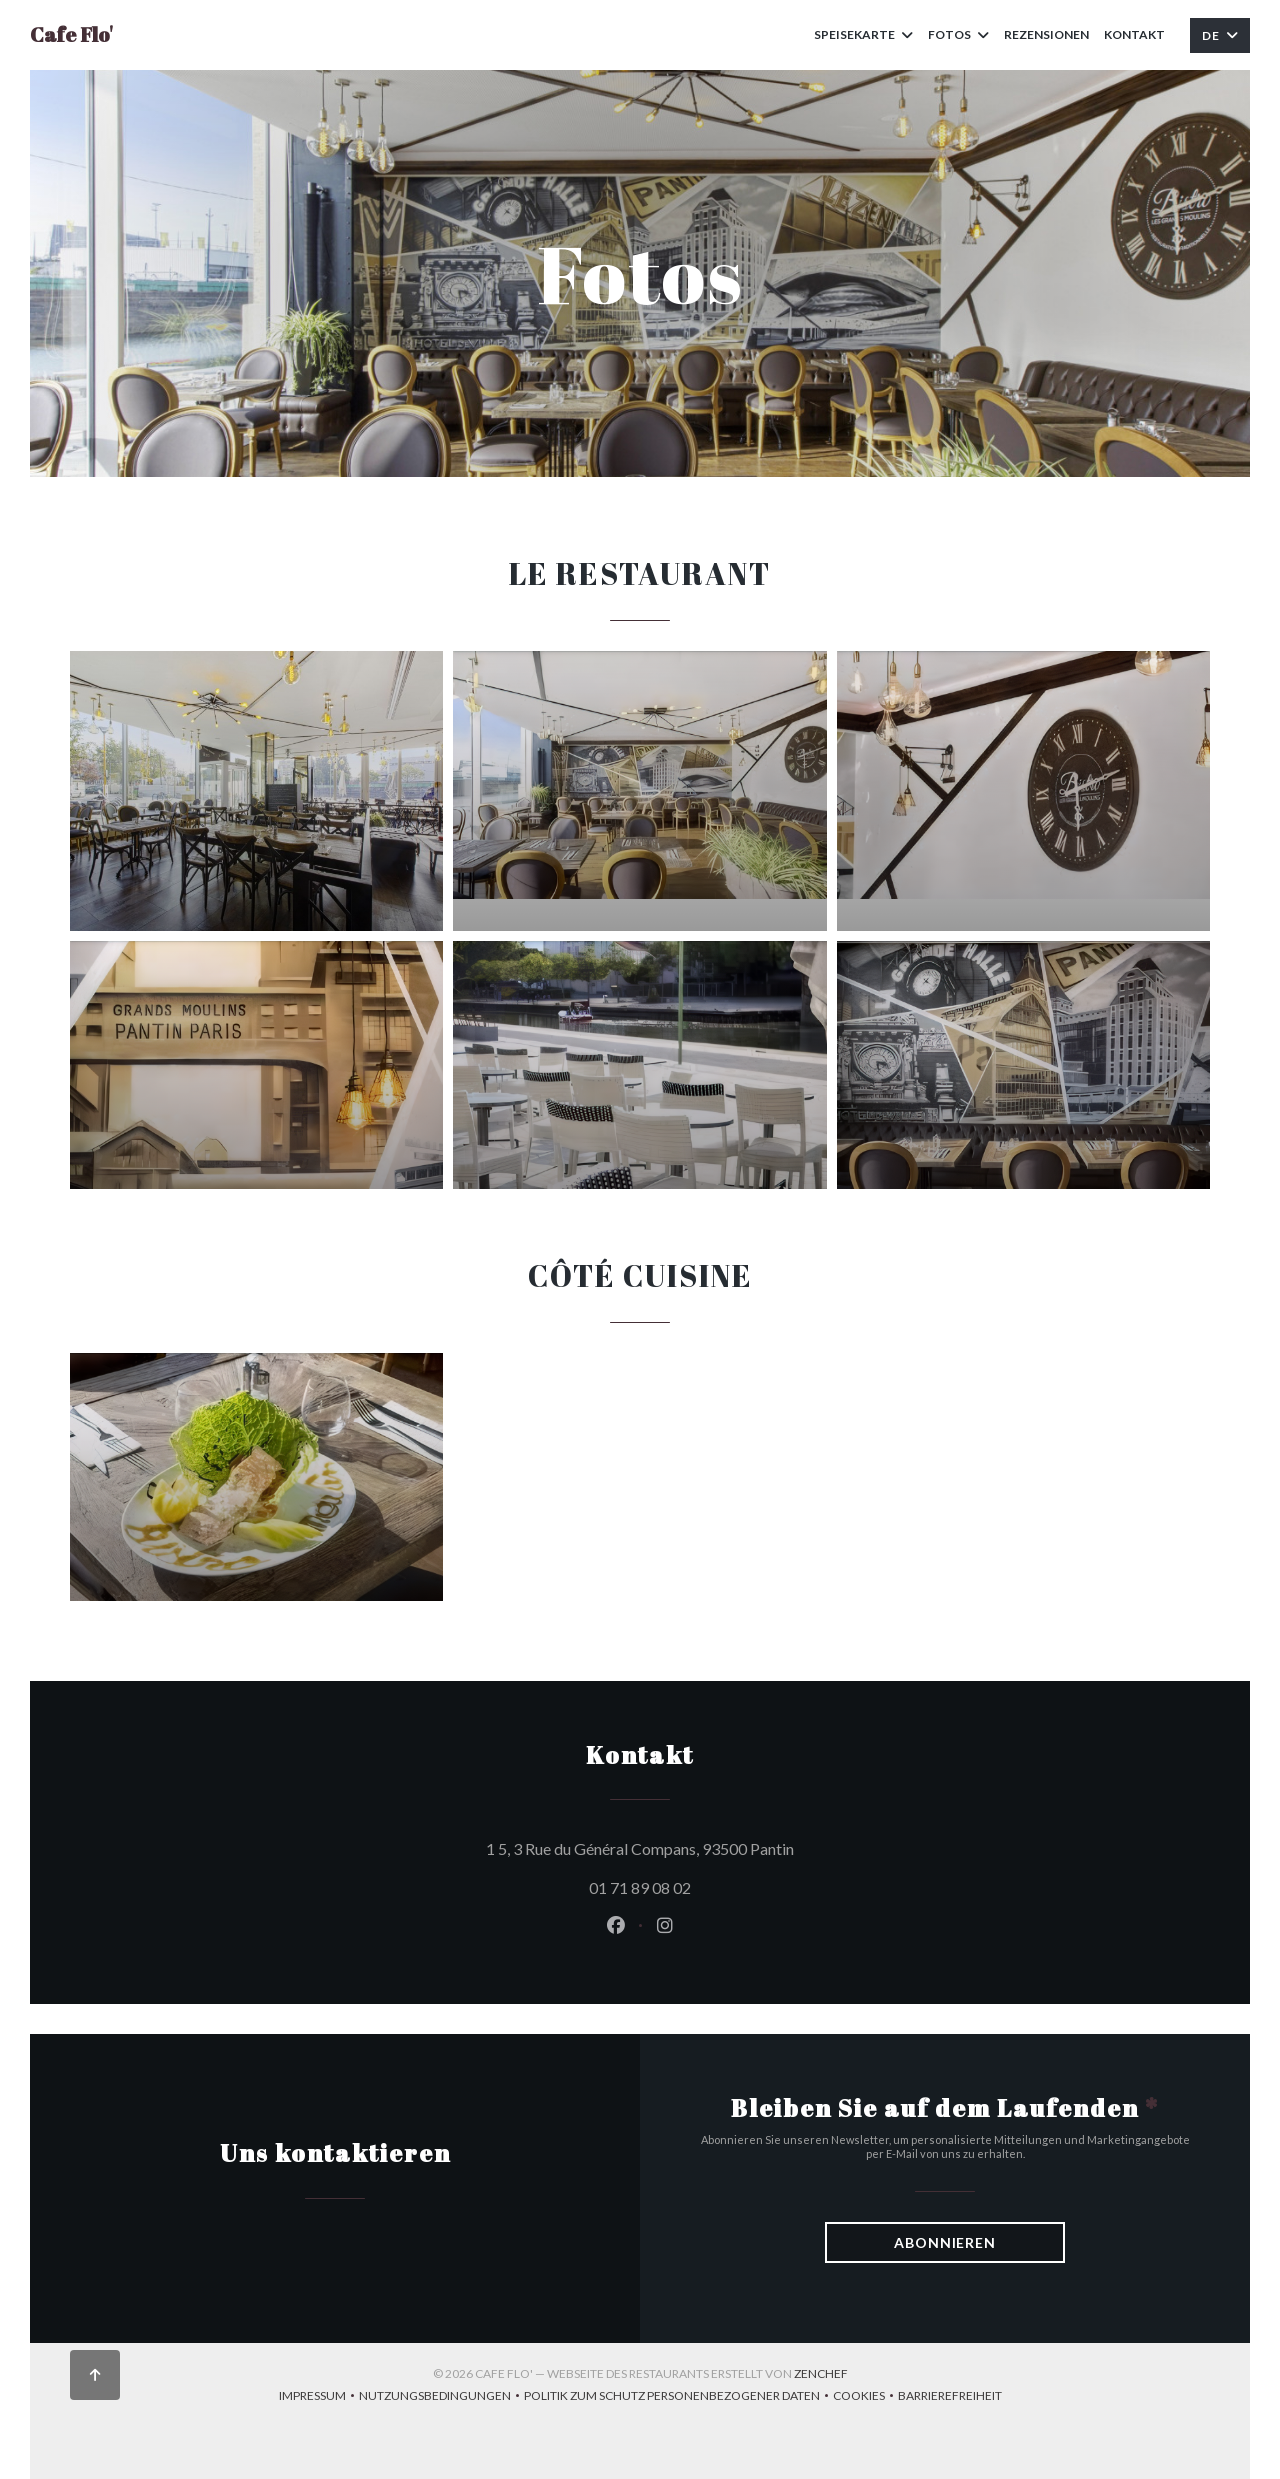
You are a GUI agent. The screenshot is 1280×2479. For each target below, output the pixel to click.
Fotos (958, 34)
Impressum (319, 2397)
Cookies (865, 2397)
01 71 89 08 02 (640, 1887)
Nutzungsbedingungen (441, 2397)
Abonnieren (945, 2242)
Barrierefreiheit (950, 2397)
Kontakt (1134, 34)
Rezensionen (1046, 34)
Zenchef (821, 2373)
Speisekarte (863, 34)
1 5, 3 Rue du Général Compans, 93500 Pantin (730, 1846)
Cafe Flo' (71, 34)
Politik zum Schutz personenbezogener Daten (678, 2397)
